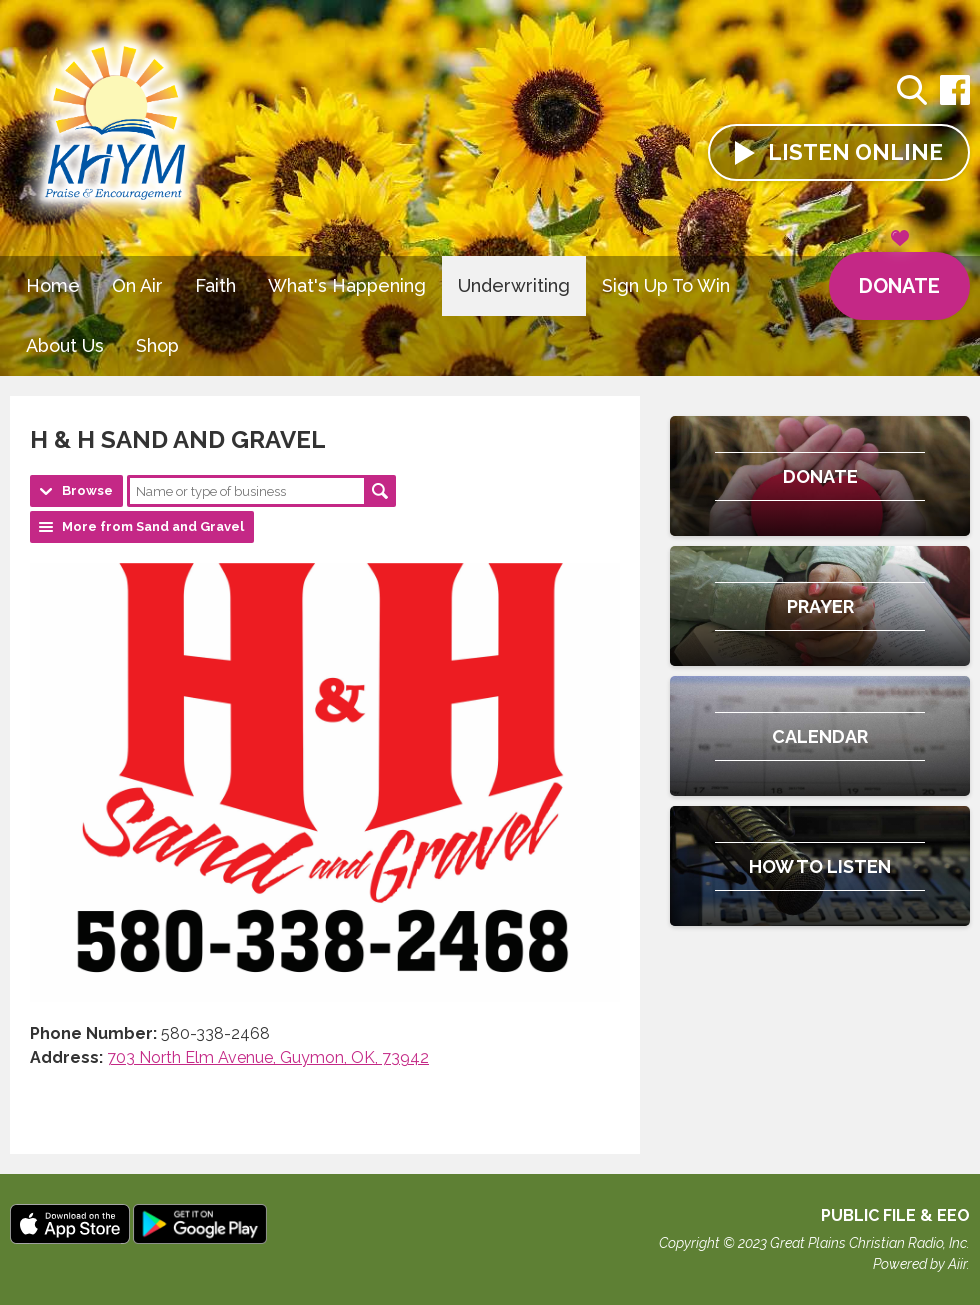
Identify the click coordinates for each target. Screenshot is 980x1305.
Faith (215, 285)
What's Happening (347, 285)
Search (380, 491)
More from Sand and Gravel (153, 526)
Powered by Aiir (920, 1264)
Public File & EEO (895, 1215)
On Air (137, 285)
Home (53, 285)
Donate (899, 275)
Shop (157, 345)
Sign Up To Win (666, 285)
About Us (65, 345)
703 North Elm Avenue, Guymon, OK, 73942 (268, 1057)
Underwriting (514, 285)
